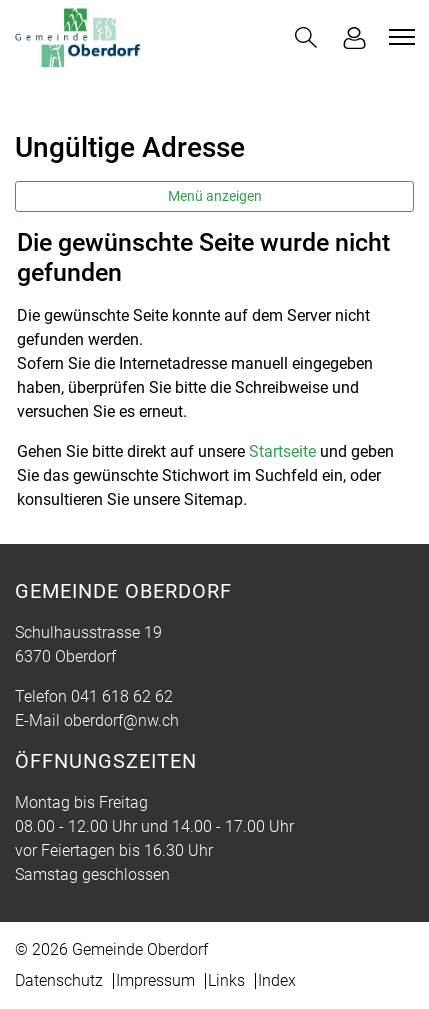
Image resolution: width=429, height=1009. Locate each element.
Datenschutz (59, 980)
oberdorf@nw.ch (121, 720)
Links (226, 980)
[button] (306, 37)
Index (277, 980)
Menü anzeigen (215, 196)
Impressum (155, 980)
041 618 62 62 (122, 696)
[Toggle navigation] (399, 37)
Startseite (282, 451)
